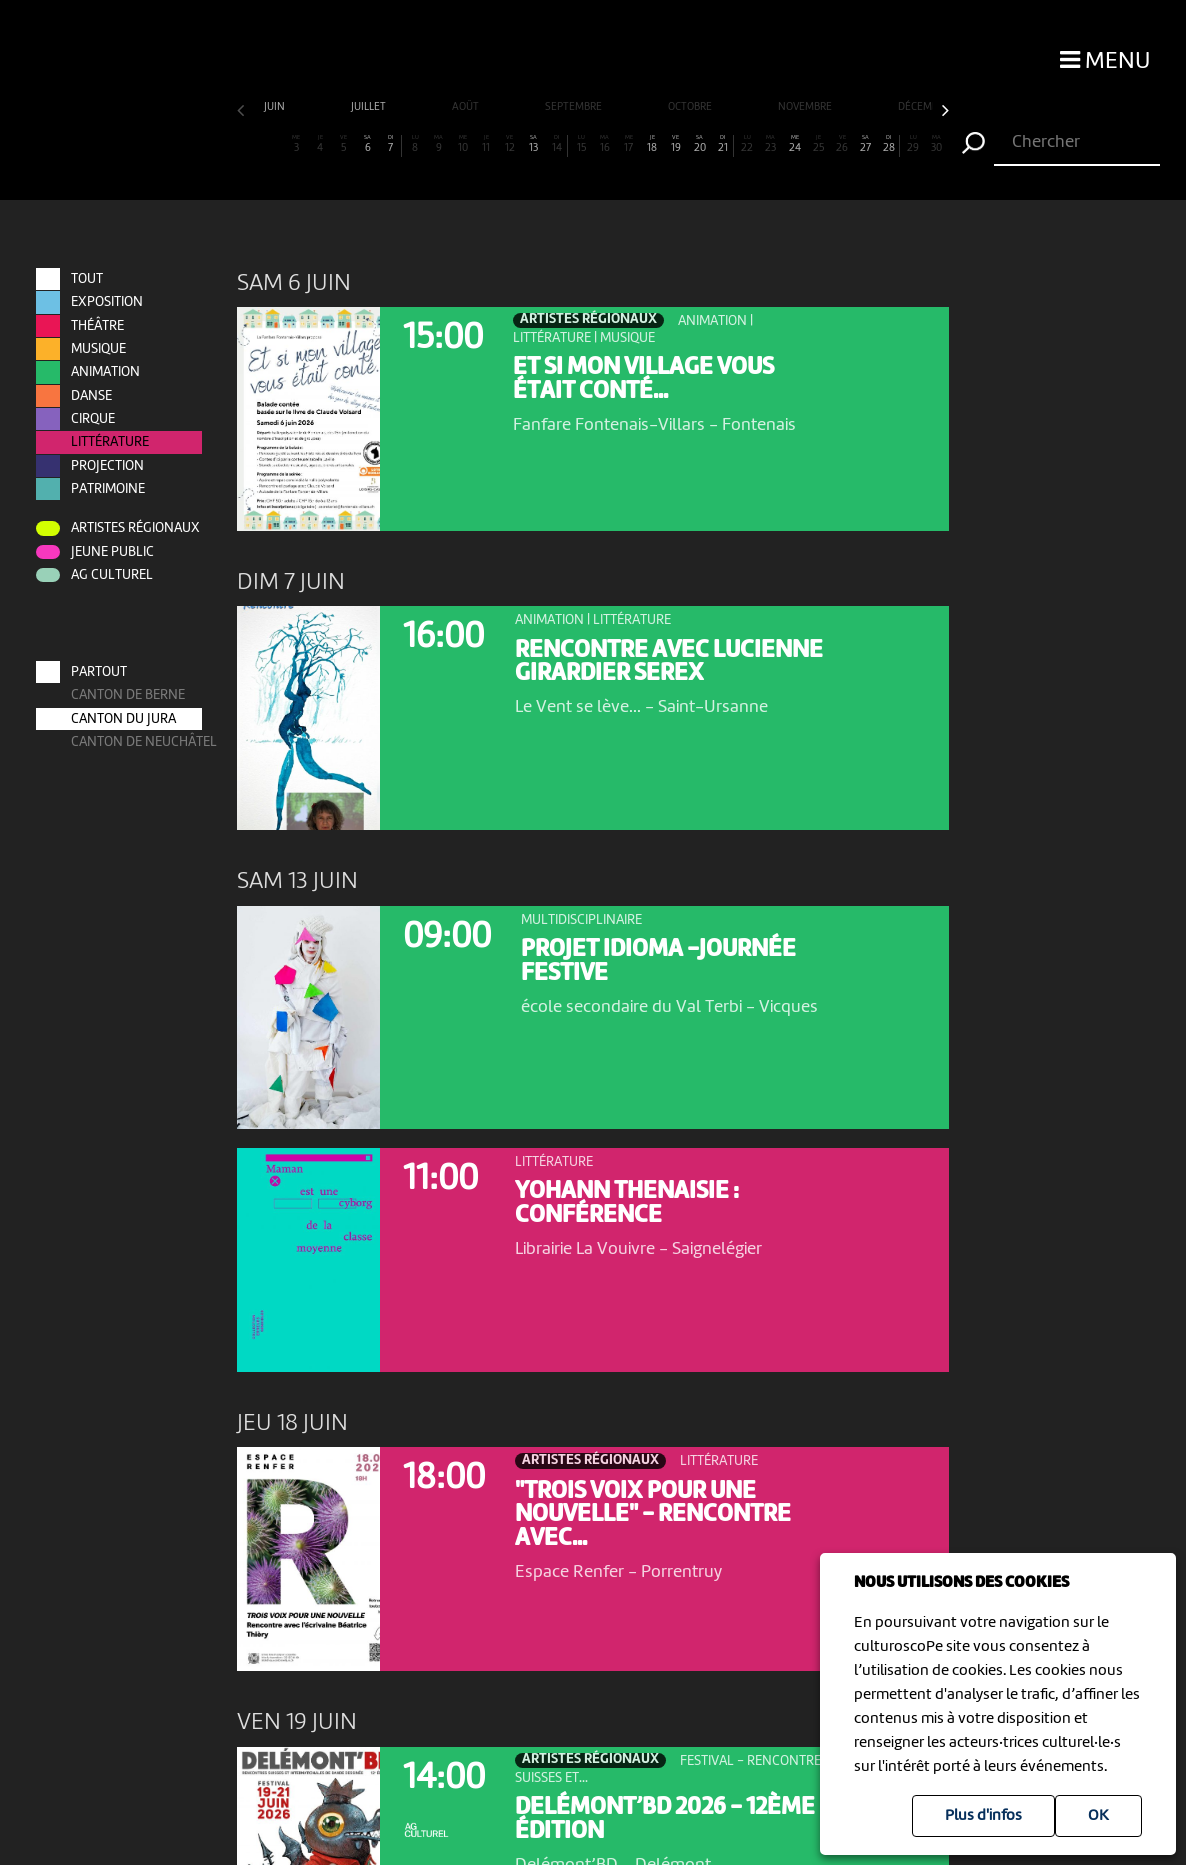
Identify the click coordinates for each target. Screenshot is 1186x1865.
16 (604, 144)
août (466, 107)
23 (770, 144)
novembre (806, 107)
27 (865, 144)
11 (486, 144)
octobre (691, 107)
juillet (369, 107)
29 (913, 144)
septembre (574, 107)
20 (699, 144)
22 (746, 144)
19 (675, 144)
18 (652, 144)
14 (557, 144)
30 (936, 144)
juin (275, 107)
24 (794, 144)
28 (889, 144)
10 (462, 144)
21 (723, 144)
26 (841, 144)
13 (533, 144)
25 (818, 144)
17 (628, 144)
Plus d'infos (983, 1816)
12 (509, 144)
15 (580, 144)
